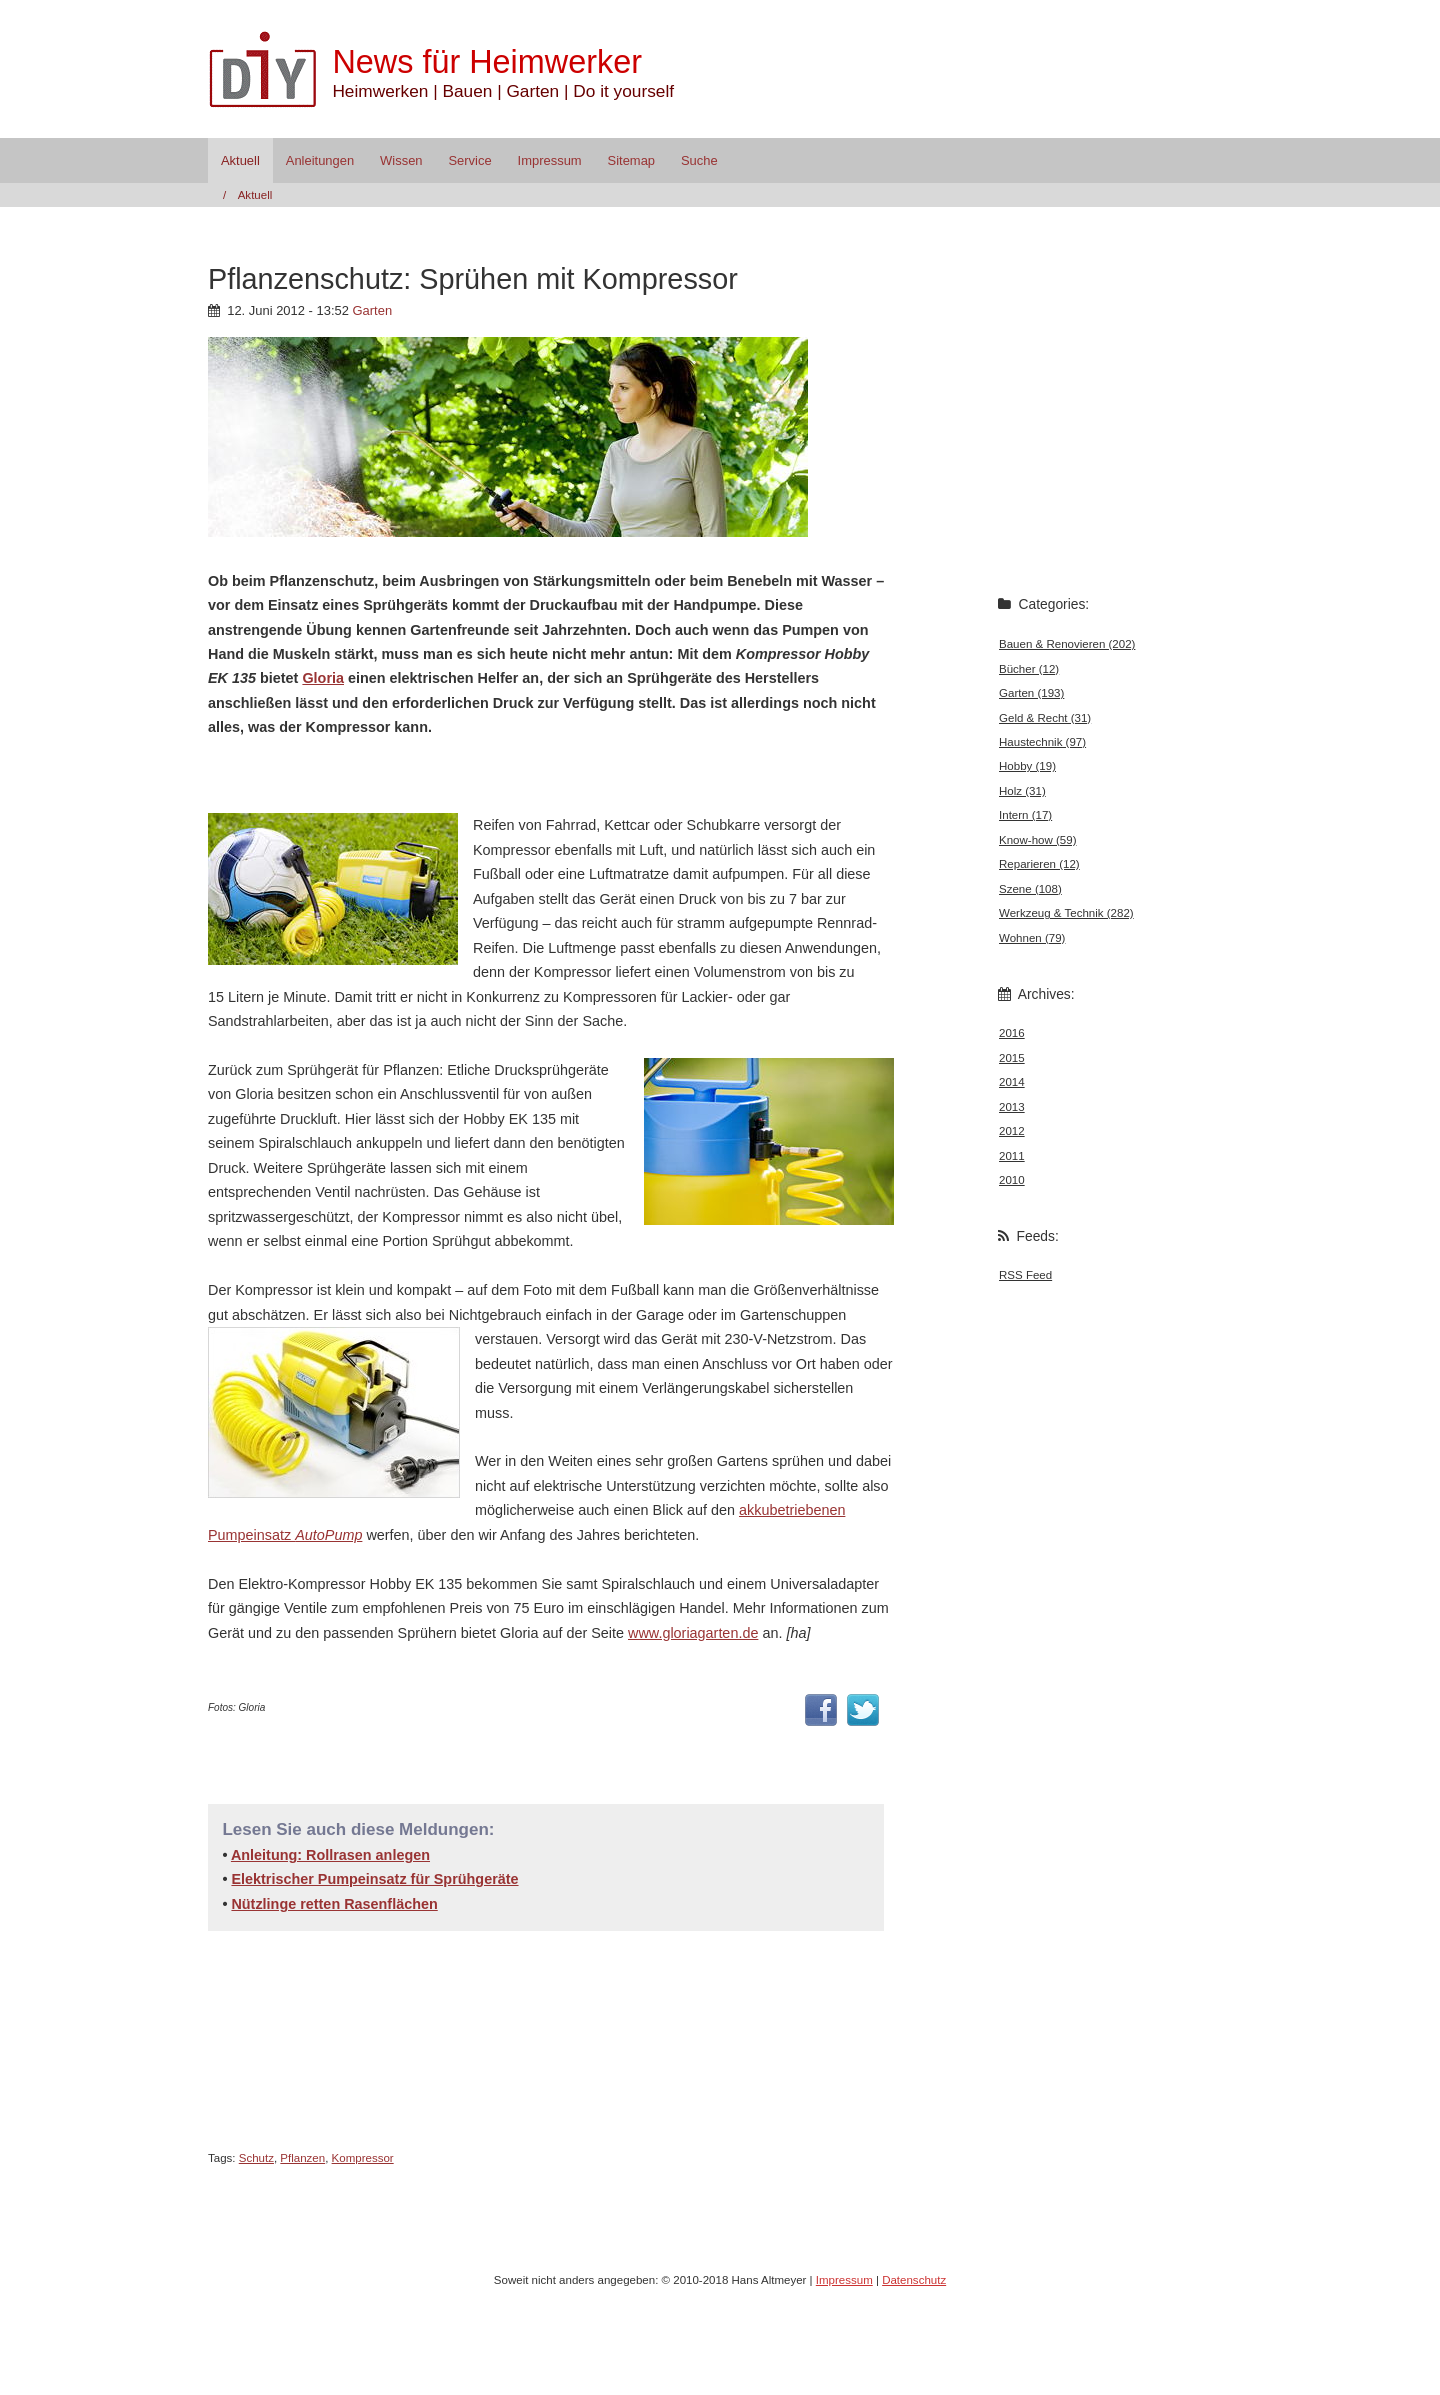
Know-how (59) (1037, 840)
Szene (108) (1030, 889)
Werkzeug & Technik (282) (1066, 913)
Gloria (323, 678)
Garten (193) (1031, 693)
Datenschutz (914, 2280)
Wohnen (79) (1032, 938)
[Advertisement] (442, 773)
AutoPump (328, 1535)
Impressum (550, 160)
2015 (1012, 1058)
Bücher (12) (1029, 669)
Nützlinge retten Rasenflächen (334, 1904)
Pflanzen (302, 2158)
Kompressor (363, 2158)
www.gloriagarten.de (693, 1633)
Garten (373, 310)
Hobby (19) (1027, 766)
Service (469, 160)
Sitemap (632, 160)
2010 (1012, 1180)
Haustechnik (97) (1042, 742)
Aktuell (240, 160)
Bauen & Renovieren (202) (1067, 644)
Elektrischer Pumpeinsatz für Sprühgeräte (374, 1879)
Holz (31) (1022, 791)
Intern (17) (1025, 815)
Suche (699, 160)
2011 (1012, 1156)
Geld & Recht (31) (1045, 718)
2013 (1012, 1107)
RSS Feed (1025, 1275)
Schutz (256, 2158)
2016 (1012, 1033)
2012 (1012, 1131)
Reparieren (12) (1039, 864)
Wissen (401, 160)
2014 (1012, 1082)
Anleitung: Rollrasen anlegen (330, 1855)
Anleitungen (320, 160)
